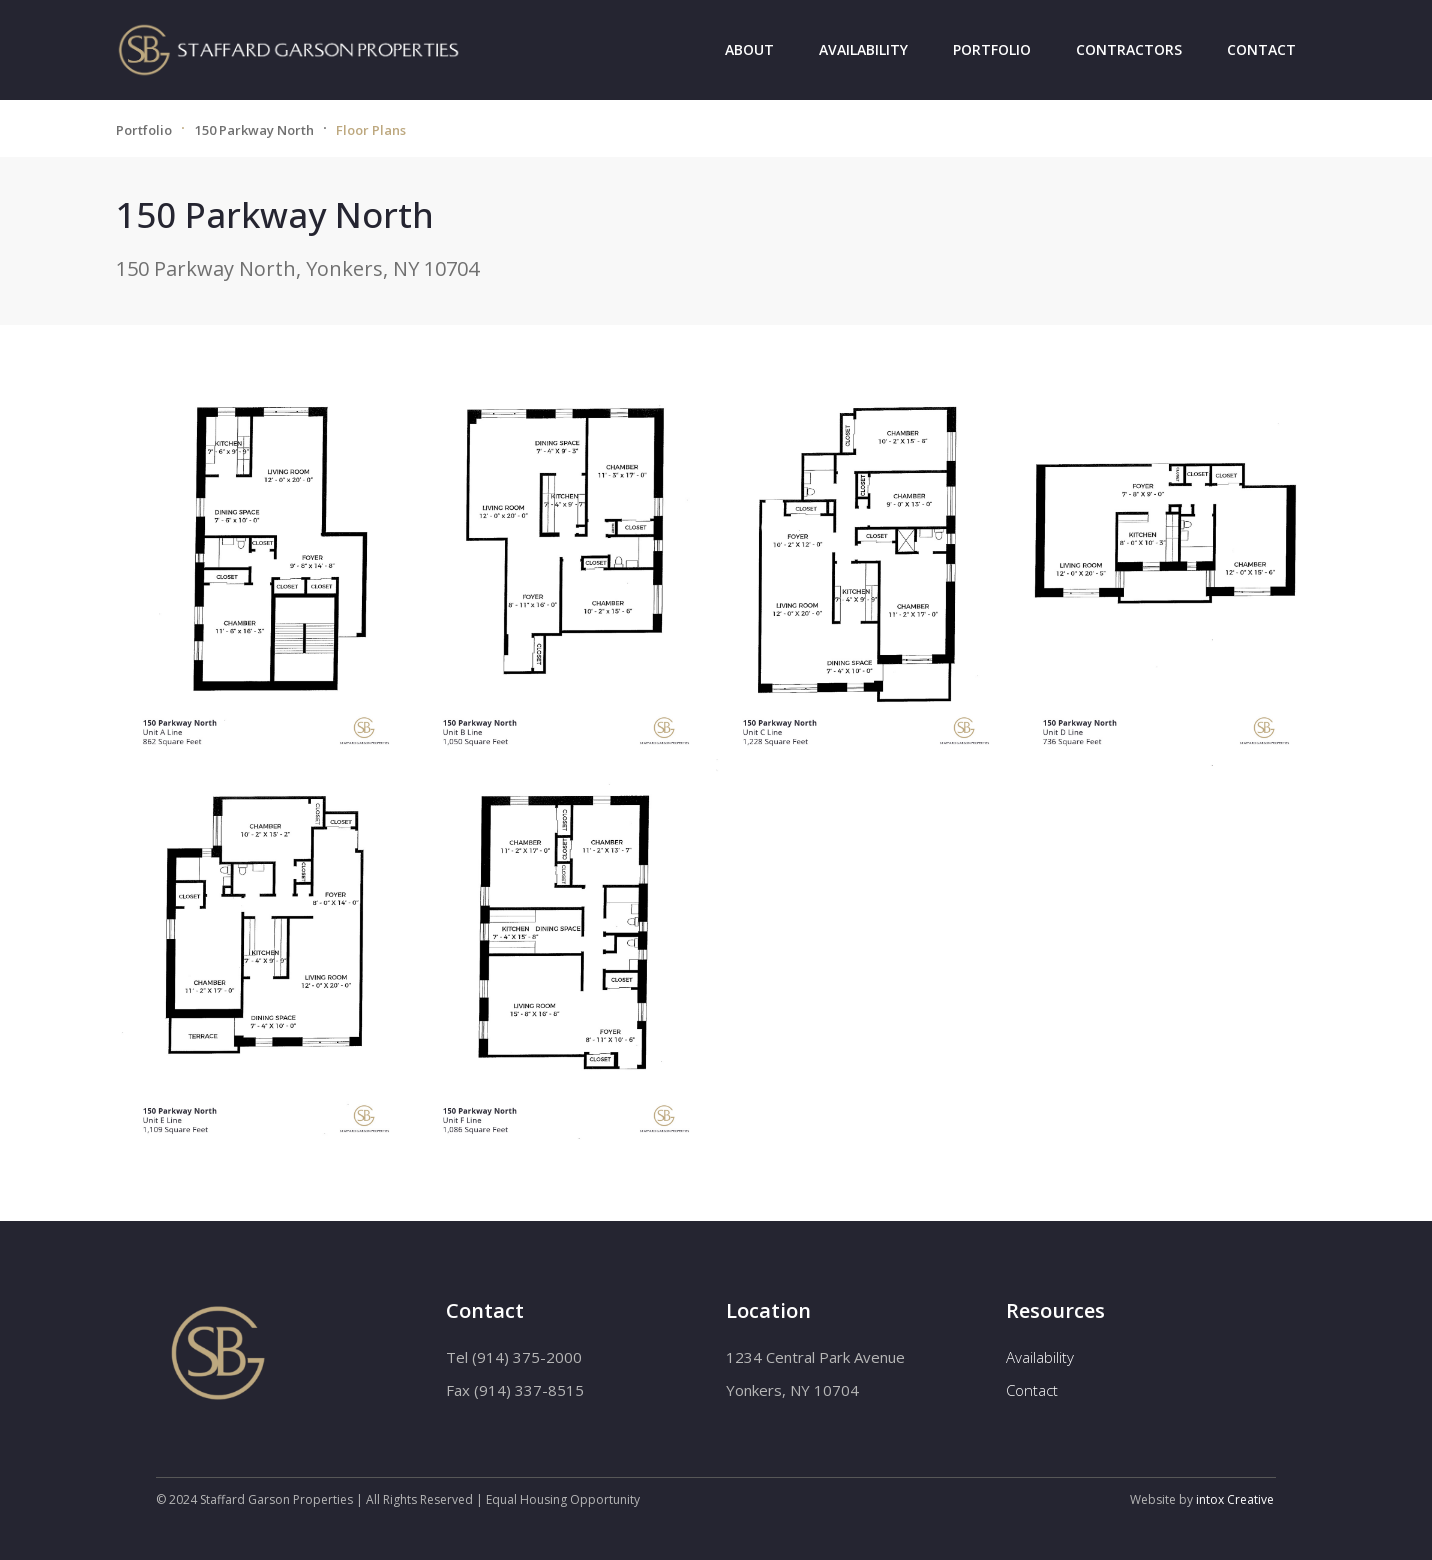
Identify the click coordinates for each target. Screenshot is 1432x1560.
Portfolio (992, 49)
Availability (863, 49)
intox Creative (1235, 1499)
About (749, 49)
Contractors (1129, 49)
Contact (1261, 49)
